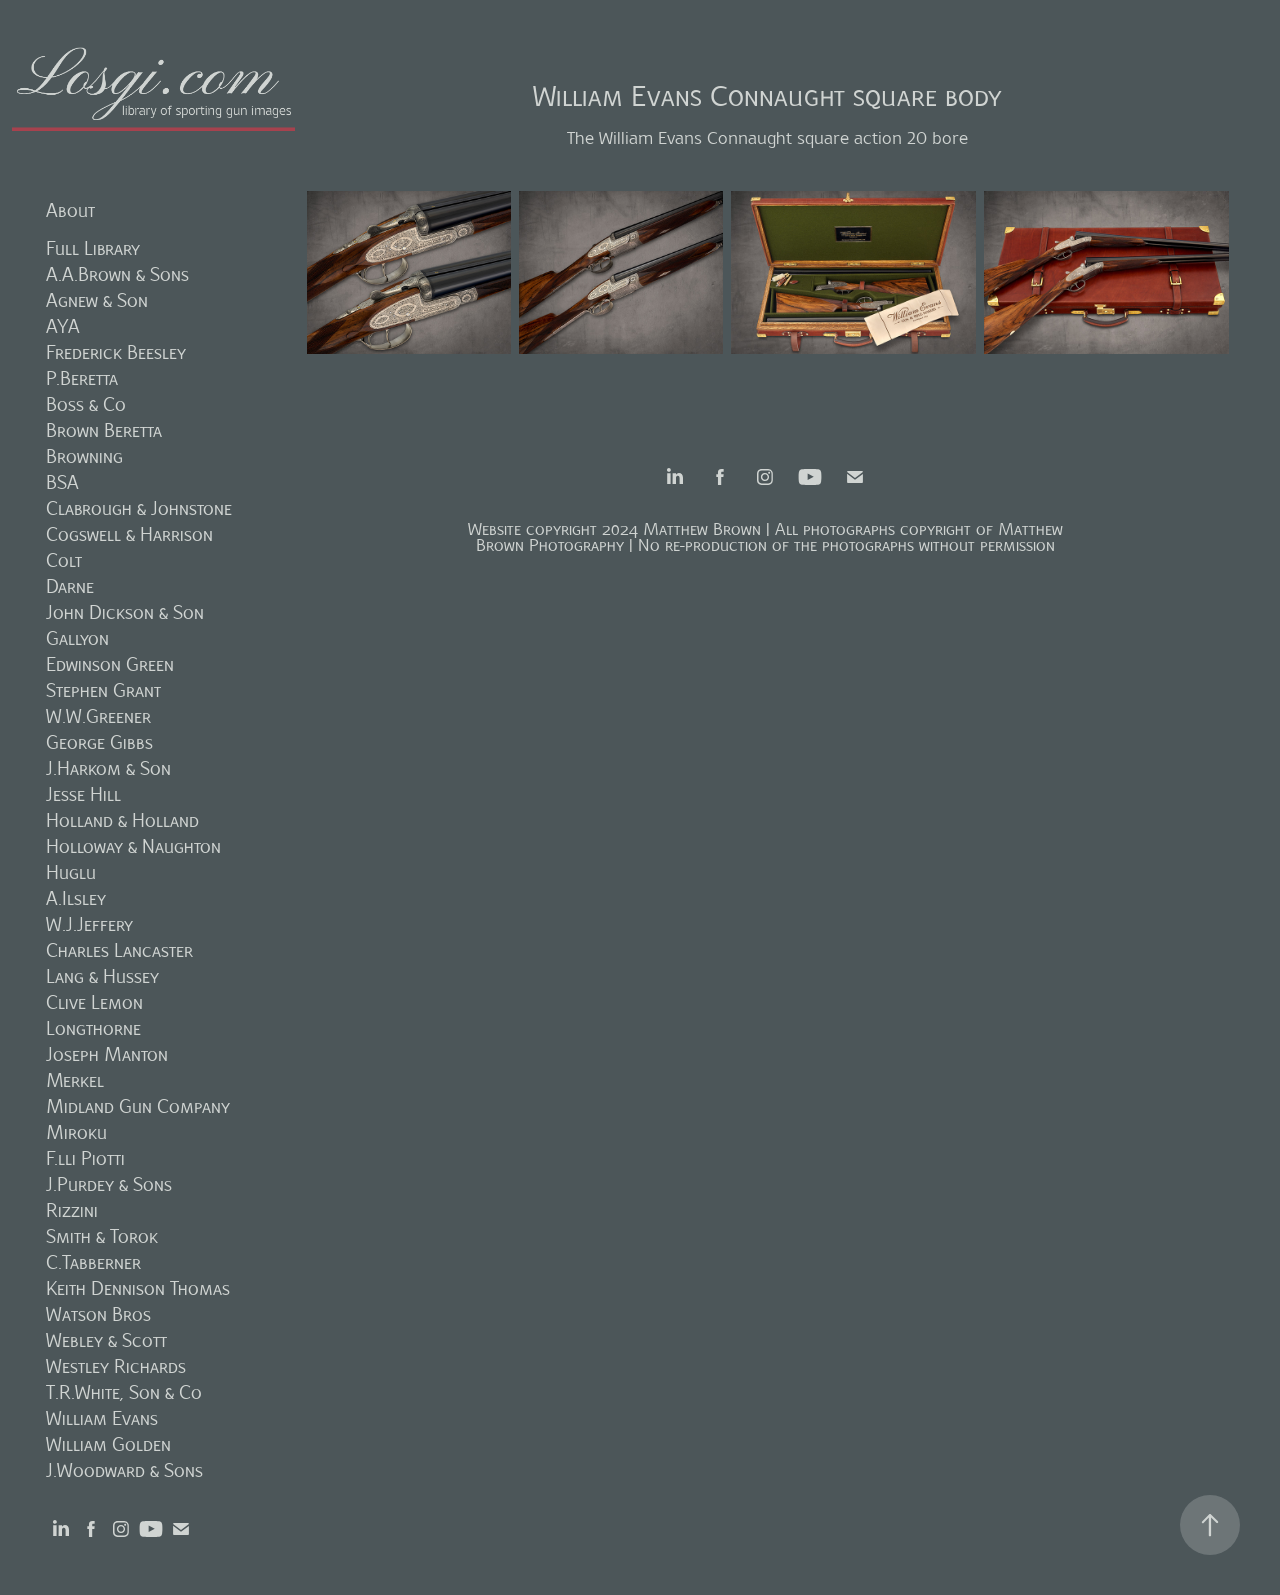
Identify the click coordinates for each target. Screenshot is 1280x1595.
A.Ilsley (76, 898)
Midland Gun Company (138, 1106)
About (70, 210)
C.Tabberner (93, 1262)
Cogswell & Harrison (129, 534)
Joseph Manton (107, 1054)
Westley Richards (116, 1366)
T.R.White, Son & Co (124, 1392)
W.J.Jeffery (89, 924)
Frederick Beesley (116, 352)
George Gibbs (99, 742)
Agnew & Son (97, 300)
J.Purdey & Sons (109, 1184)
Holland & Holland (122, 820)
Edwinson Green (110, 664)
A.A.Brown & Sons (117, 274)
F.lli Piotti (85, 1158)
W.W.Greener (98, 716)
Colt (64, 560)
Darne (70, 586)
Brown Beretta (104, 430)
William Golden (108, 1444)
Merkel (75, 1080)
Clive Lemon (94, 1002)
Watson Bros (98, 1314)
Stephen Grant (103, 690)
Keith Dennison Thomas (138, 1288)
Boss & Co (86, 404)
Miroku (76, 1132)
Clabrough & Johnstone (139, 508)
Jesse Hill (83, 794)
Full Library (93, 248)
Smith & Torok (102, 1236)
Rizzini (72, 1210)
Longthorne (93, 1028)
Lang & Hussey (102, 976)
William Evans (102, 1418)
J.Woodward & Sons (124, 1470)
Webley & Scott (106, 1340)
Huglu (71, 872)
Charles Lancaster (119, 950)
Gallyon (77, 638)
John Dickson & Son (125, 612)
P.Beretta (82, 378)
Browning (84, 456)
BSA (62, 482)
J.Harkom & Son (108, 768)
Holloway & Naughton (133, 846)
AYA (63, 326)
